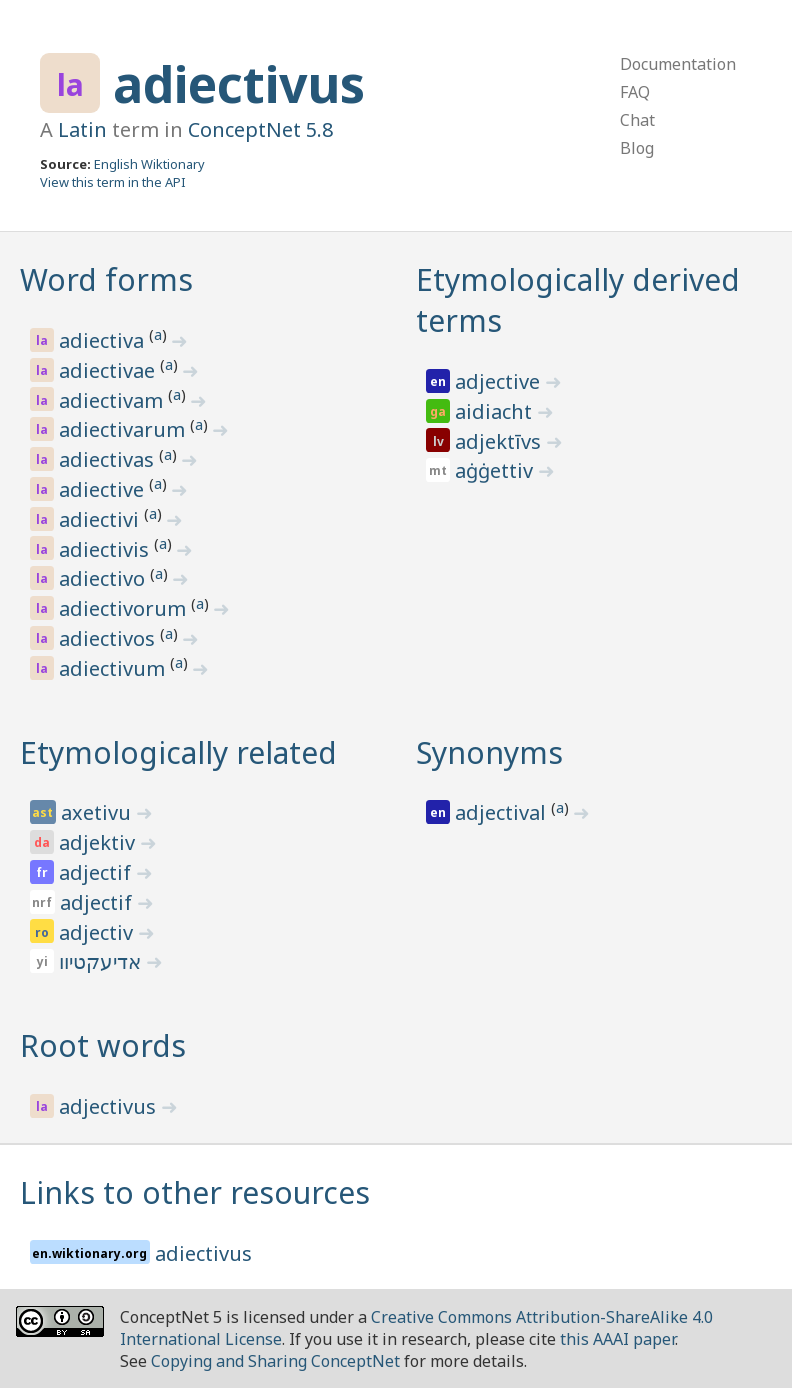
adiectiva (104, 340)
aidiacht (496, 411)
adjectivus (110, 1106)
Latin (82, 129)
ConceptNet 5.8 (260, 129)
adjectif (97, 872)
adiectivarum (124, 429)
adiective (104, 489)
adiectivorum (125, 608)
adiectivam (113, 400)
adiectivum (114, 668)
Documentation (678, 64)
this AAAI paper (617, 1339)
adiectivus (239, 84)
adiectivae (109, 370)
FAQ (635, 92)
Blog (637, 148)
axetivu (98, 812)
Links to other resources (195, 1192)
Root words (103, 1045)
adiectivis (106, 549)
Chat (637, 120)
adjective (500, 381)
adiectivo (104, 578)
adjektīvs (500, 441)
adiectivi (101, 519)
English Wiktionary (149, 164)
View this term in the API (113, 182)
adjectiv (98, 932)
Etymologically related (178, 752)
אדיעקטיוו (102, 961)
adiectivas (109, 459)
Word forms (106, 279)
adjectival (503, 812)
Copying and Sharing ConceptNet (275, 1361)
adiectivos (109, 638)
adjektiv (99, 842)
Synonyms (489, 752)
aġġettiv (496, 470)
